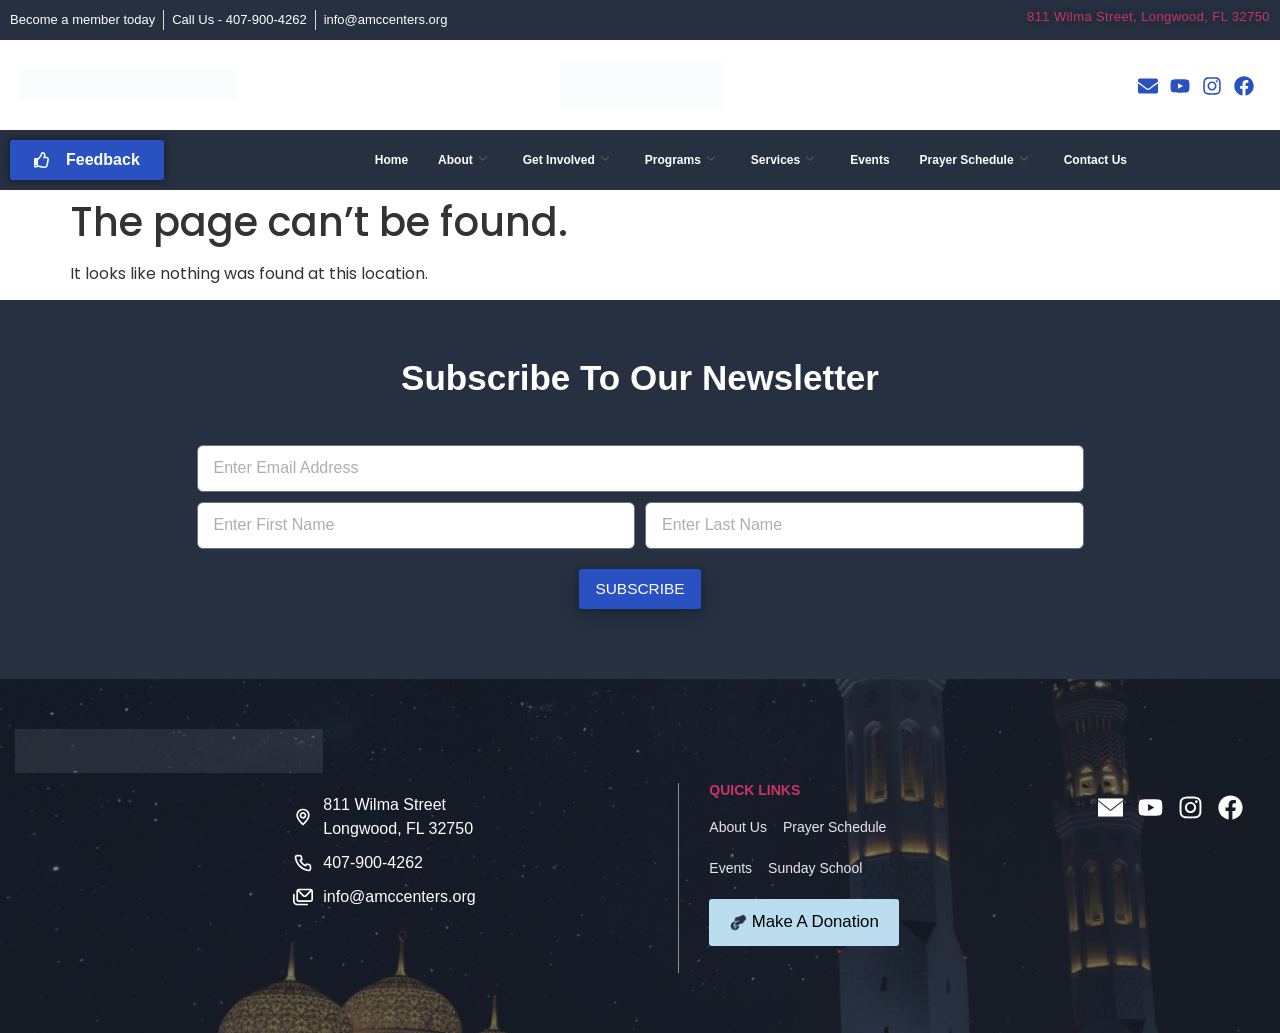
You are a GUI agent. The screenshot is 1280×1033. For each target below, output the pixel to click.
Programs (680, 160)
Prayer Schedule (974, 160)
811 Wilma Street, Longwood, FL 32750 (1148, 16)
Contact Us (1095, 160)
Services (782, 160)
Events (869, 160)
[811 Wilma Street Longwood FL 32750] (154, 878)
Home (391, 160)
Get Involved (566, 160)
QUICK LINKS (754, 790)
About (462, 160)
